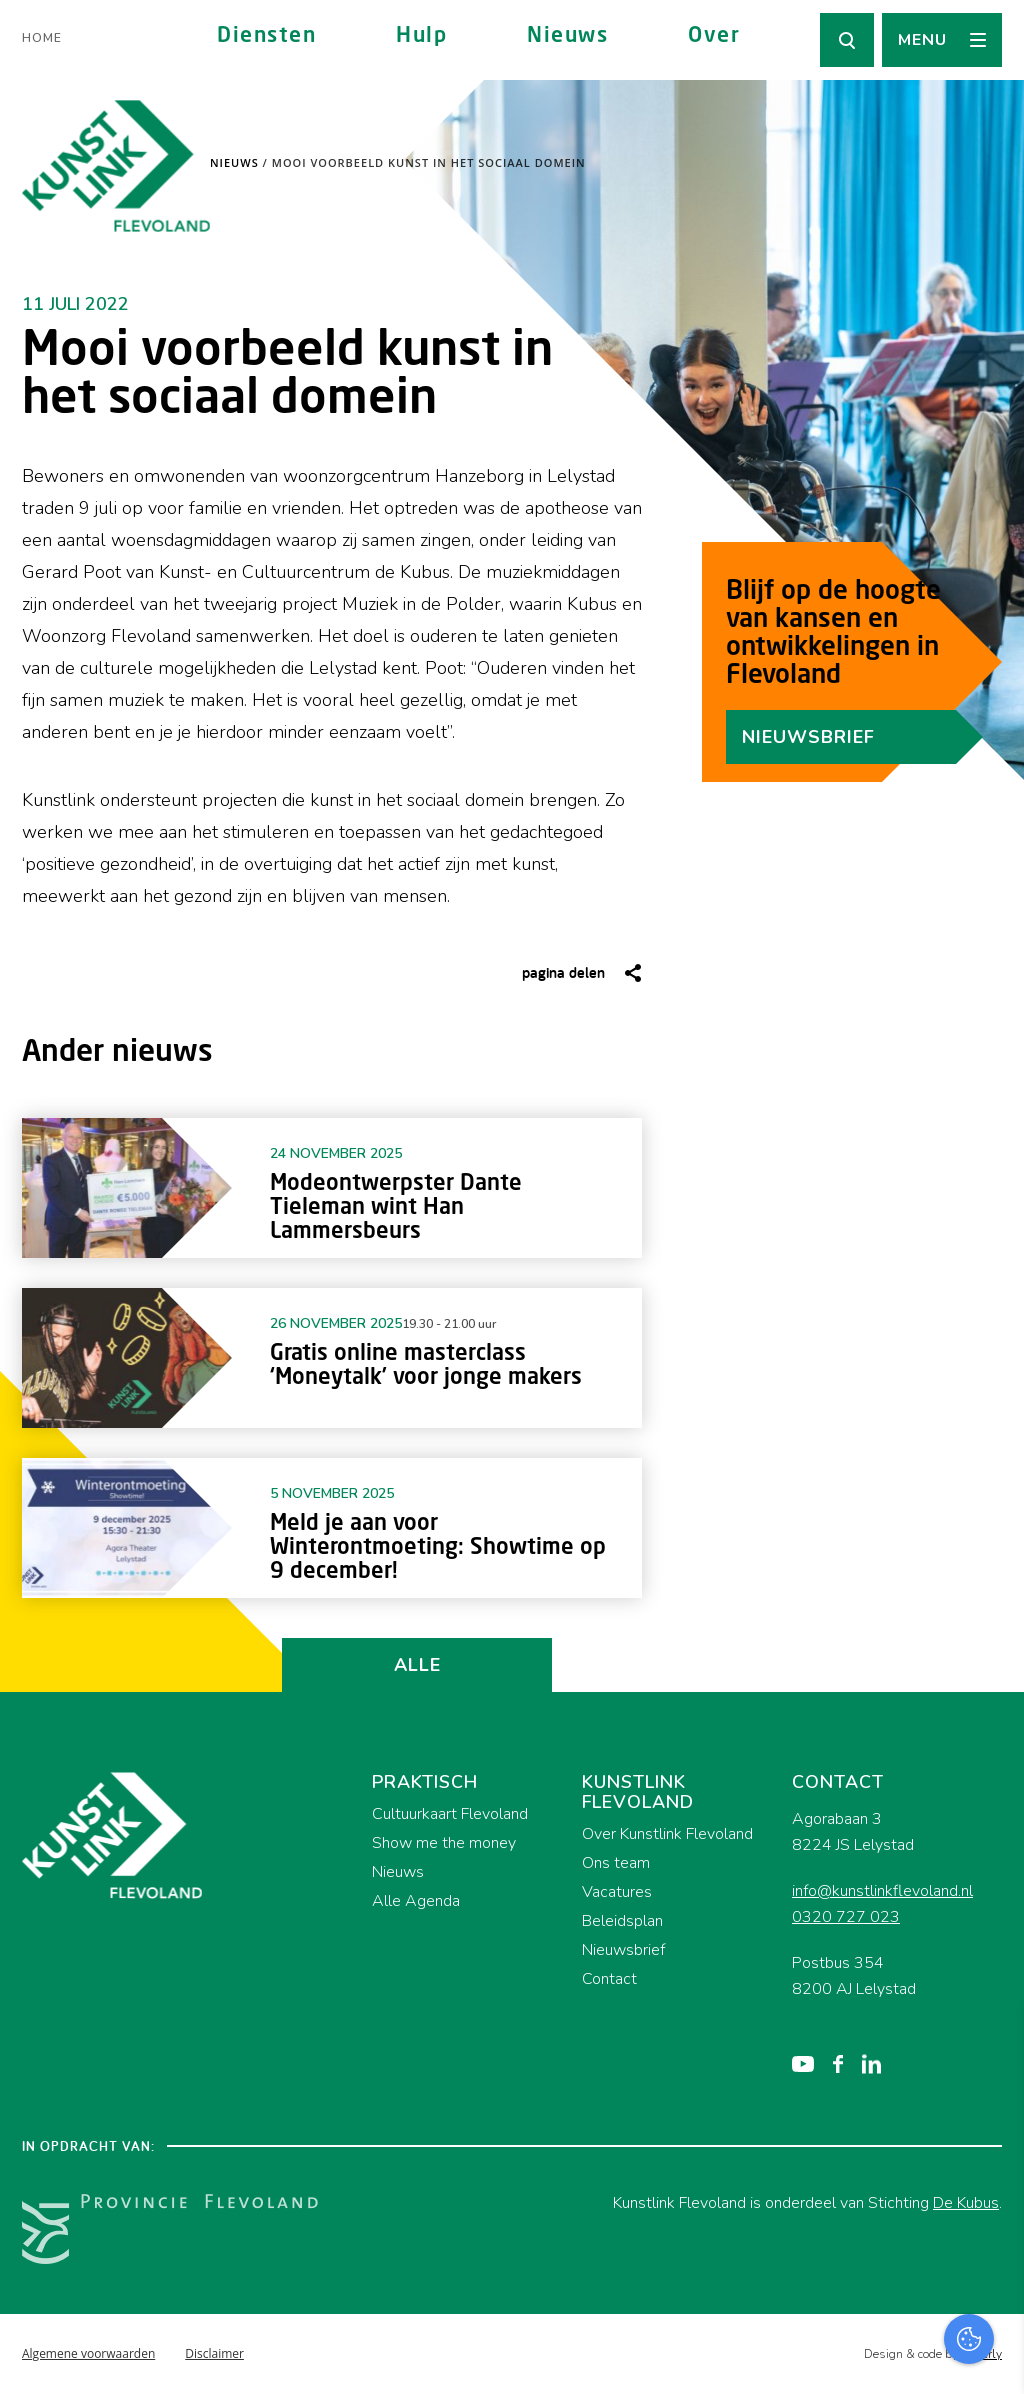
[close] (993, 2041)
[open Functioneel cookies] (992, 2166)
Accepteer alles (854, 2298)
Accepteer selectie (854, 2356)
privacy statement (925, 2098)
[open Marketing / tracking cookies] (992, 2226)
